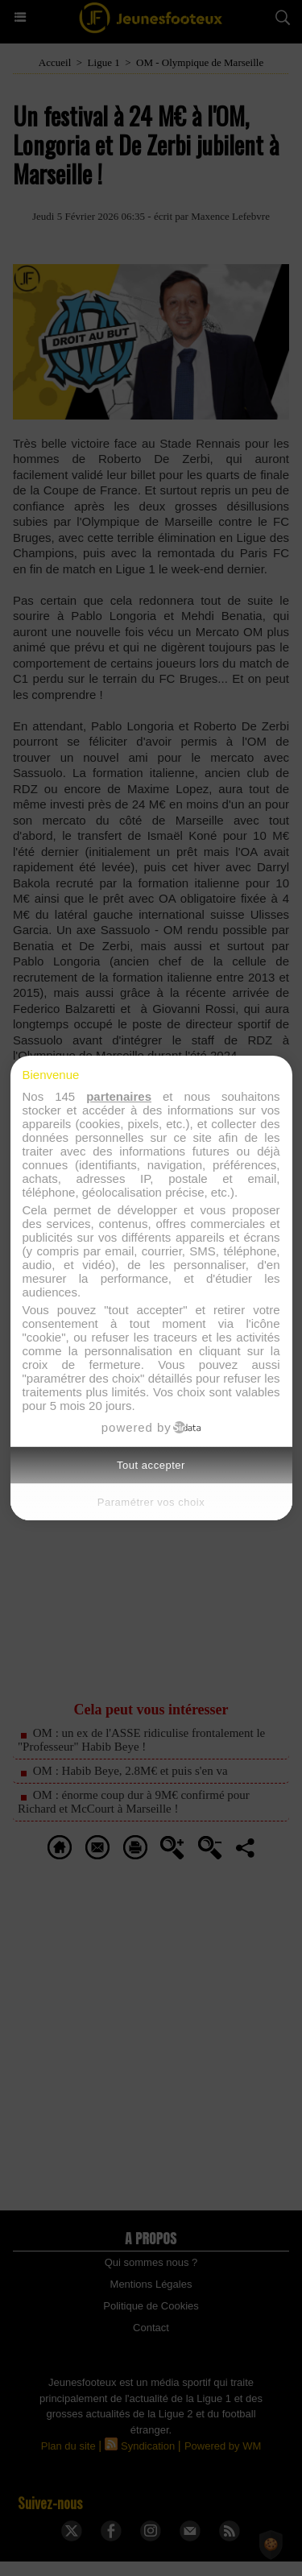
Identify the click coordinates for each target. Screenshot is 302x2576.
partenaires (118, 1096)
